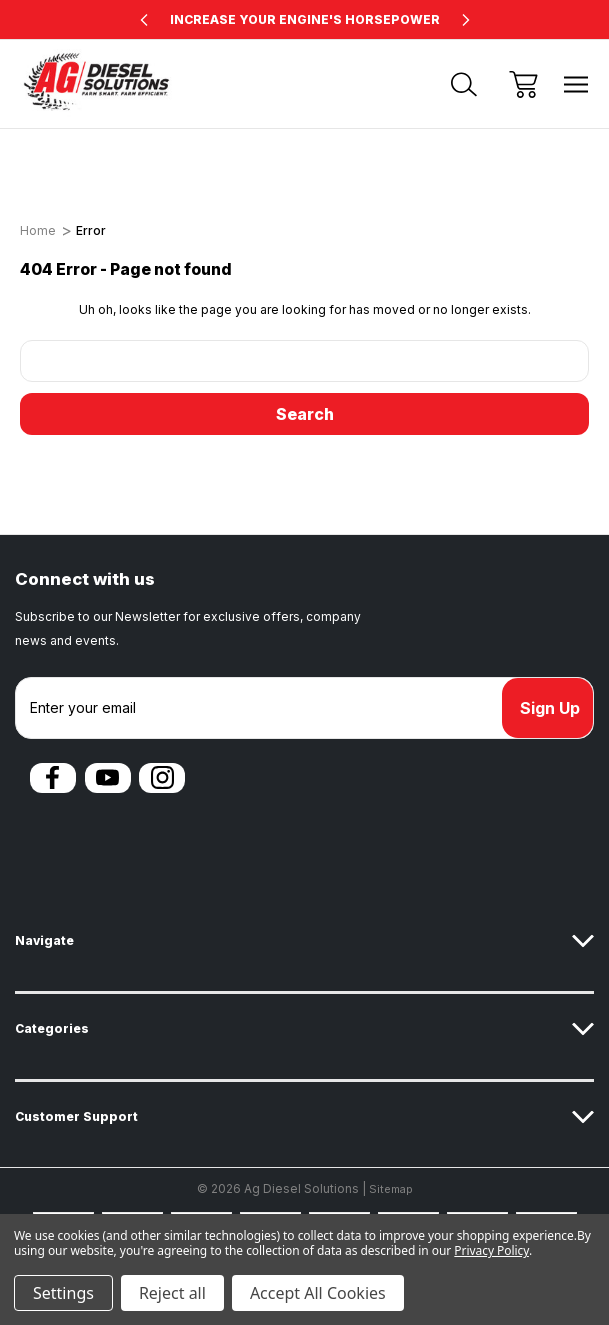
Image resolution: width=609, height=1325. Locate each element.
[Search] (464, 84)
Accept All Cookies (318, 1293)
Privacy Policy (491, 1250)
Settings (63, 1293)
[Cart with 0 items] (523, 84)
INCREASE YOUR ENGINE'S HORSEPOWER (305, 19)
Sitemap (391, 1189)
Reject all (172, 1293)
